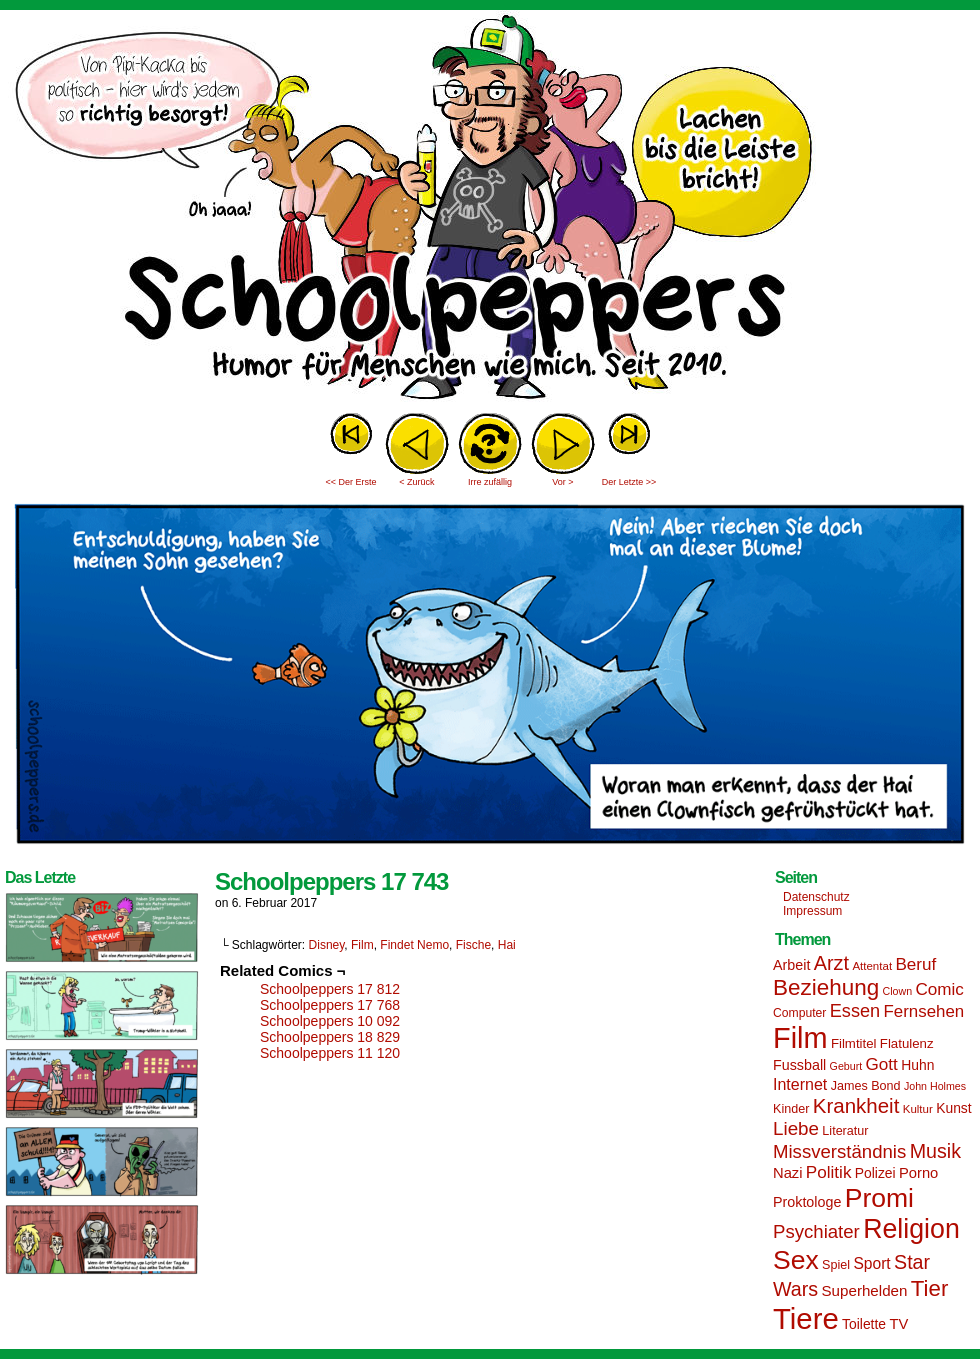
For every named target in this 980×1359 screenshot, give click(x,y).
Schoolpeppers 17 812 (330, 989)
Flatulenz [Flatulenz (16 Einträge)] (907, 1043)
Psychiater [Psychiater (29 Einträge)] (816, 1231)
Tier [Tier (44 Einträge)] (930, 1288)
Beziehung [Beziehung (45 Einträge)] (826, 987)
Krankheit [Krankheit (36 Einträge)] (856, 1105)
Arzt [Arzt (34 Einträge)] (831, 963)
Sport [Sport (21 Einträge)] (871, 1263)
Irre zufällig (490, 482)
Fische (473, 945)
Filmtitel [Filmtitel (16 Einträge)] (854, 1043)
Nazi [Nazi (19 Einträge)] (787, 1173)
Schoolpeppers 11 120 (330, 1053)
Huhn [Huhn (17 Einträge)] (917, 1065)
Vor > (562, 482)
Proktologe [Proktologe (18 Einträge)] (807, 1202)
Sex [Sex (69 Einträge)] (796, 1260)
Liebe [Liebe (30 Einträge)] (796, 1128)
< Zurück (416, 482)
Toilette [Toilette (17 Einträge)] (864, 1324)
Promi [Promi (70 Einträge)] (879, 1198)
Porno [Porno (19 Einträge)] (918, 1173)
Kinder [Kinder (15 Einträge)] (791, 1109)
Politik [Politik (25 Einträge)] (829, 1172)
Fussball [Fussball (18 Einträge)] (799, 1065)
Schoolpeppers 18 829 (330, 1037)
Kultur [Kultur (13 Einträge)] (918, 1109)
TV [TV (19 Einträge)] (898, 1324)
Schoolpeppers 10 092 (330, 1021)
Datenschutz (816, 897)
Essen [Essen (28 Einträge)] (855, 1011)
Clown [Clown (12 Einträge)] (897, 991)
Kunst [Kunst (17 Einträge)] (953, 1108)
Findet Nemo (414, 945)
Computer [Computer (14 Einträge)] (799, 1013)
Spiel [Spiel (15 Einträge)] (836, 1265)
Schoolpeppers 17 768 (330, 1005)
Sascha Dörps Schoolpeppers (490, 210)
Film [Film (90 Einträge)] (800, 1038)
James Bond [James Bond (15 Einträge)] (866, 1086)
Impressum (812, 911)
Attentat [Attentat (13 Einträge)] (872, 966)
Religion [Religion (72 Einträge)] (911, 1229)
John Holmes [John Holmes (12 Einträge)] (935, 1086)
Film (362, 945)
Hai (507, 945)
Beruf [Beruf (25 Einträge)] (915, 964)
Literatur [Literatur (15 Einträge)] (845, 1131)
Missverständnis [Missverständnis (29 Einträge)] (839, 1151)
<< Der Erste (350, 482)
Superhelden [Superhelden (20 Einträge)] (864, 1290)
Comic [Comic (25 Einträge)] (939, 989)
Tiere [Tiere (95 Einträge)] (806, 1318)
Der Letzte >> (629, 482)
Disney (327, 945)
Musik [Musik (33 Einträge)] (935, 1151)
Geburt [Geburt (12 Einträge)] (846, 1066)
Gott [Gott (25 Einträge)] (882, 1064)
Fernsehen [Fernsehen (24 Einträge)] (924, 1011)
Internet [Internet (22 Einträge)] (800, 1084)
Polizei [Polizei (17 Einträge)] (875, 1173)
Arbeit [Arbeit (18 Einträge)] (791, 965)
